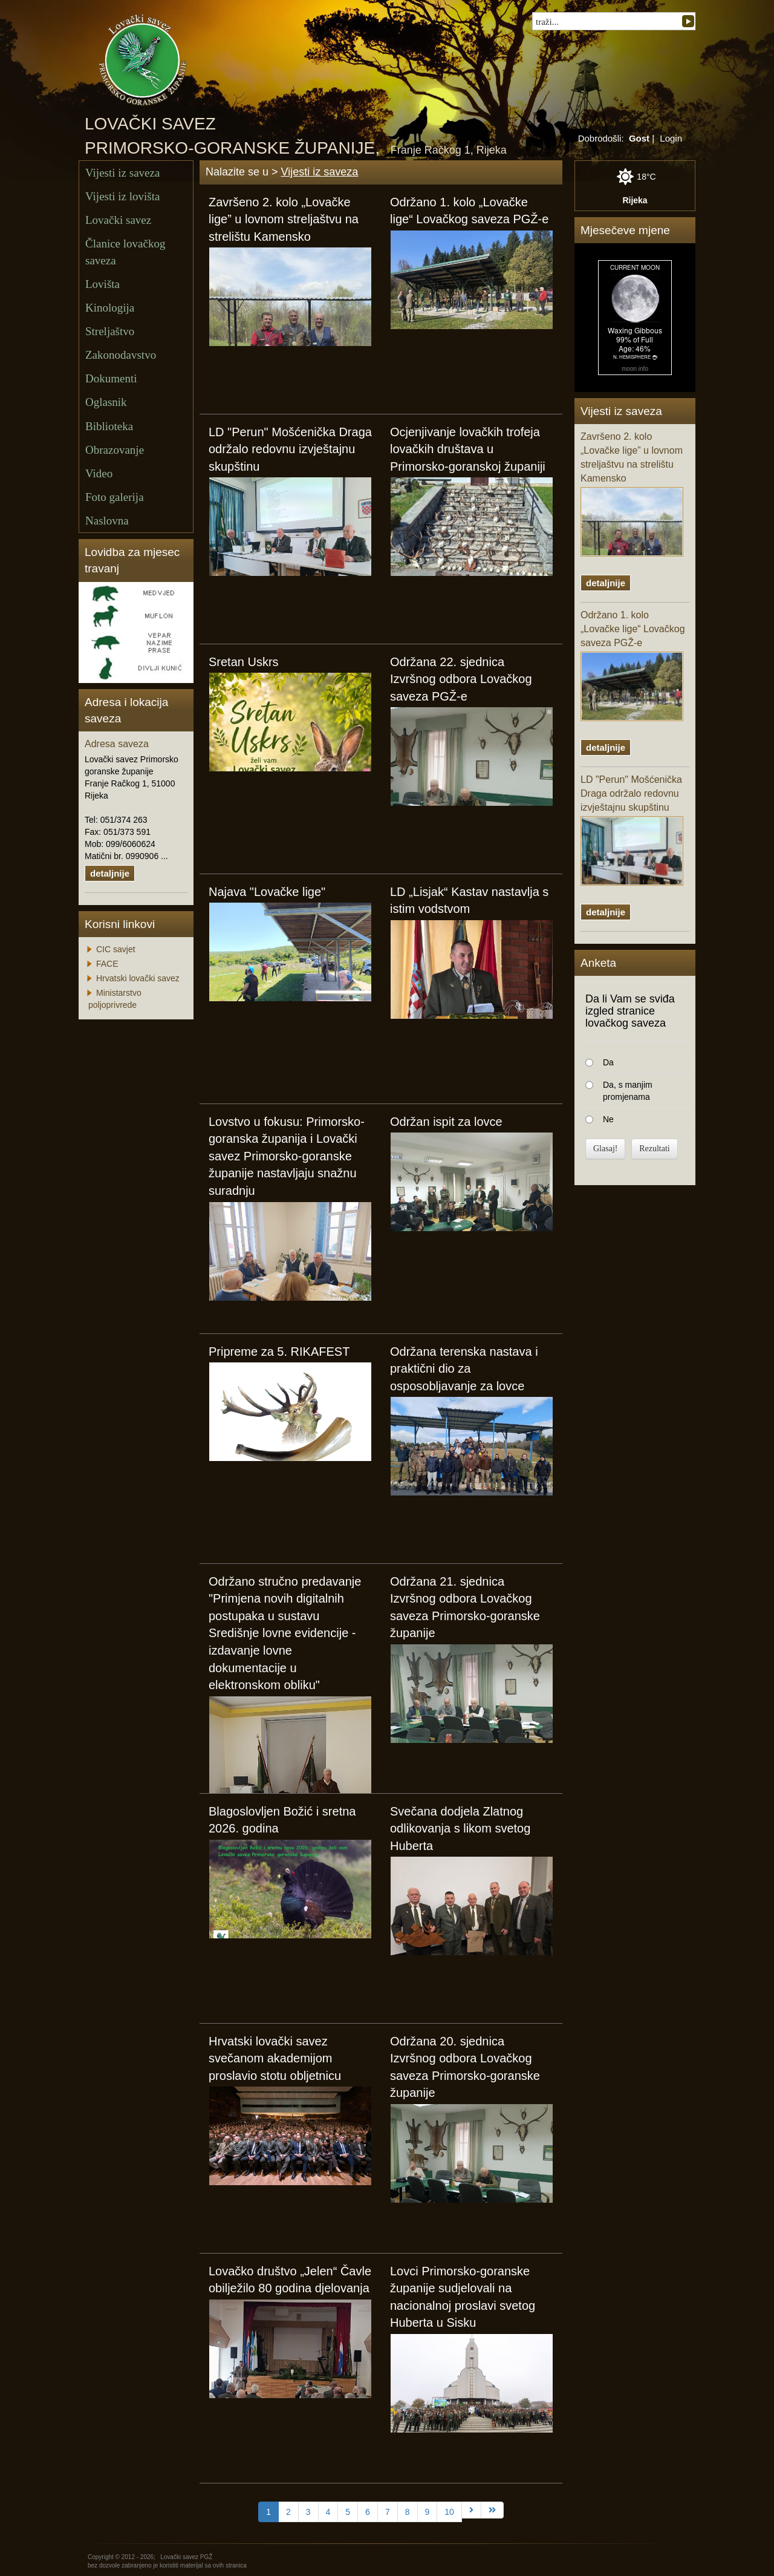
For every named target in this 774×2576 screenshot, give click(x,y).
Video (98, 473)
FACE (107, 964)
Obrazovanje (114, 449)
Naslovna (107, 520)
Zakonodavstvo (120, 354)
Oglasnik (106, 402)
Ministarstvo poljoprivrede (114, 999)
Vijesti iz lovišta (122, 196)
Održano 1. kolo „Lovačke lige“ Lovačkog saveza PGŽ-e (469, 210)
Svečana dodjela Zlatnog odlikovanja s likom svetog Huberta (460, 1828)
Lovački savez (118, 220)
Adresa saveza (117, 744)
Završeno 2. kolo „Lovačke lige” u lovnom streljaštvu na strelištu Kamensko (284, 219)
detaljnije (109, 873)
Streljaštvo (109, 331)
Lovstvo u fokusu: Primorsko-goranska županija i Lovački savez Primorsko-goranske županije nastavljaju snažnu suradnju (287, 1156)
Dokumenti (111, 378)
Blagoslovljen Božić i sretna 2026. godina (282, 1820)
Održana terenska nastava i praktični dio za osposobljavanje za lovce (464, 1369)
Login (671, 138)
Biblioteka (109, 426)
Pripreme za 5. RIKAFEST (279, 1351)
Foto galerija (114, 497)
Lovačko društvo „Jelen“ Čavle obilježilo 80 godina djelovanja (290, 2279)
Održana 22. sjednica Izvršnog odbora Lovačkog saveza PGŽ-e (461, 679)
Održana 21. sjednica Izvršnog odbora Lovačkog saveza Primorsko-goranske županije (465, 1607)
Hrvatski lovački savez (138, 978)
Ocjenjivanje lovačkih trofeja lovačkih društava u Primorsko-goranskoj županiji (467, 449)
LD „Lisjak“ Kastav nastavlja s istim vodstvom (469, 900)
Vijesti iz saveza (122, 172)
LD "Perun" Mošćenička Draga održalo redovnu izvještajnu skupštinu (290, 449)
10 (449, 2512)
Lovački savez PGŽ (186, 2557)
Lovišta (102, 284)
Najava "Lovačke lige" (267, 891)
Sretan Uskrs (244, 662)
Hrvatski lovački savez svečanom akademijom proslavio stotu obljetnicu (275, 2058)
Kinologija (109, 307)
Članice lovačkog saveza (125, 251)
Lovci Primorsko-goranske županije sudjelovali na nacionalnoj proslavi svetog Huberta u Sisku (462, 2297)
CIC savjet (115, 949)
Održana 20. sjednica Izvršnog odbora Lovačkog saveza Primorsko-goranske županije (465, 2067)
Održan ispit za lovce (446, 1121)
